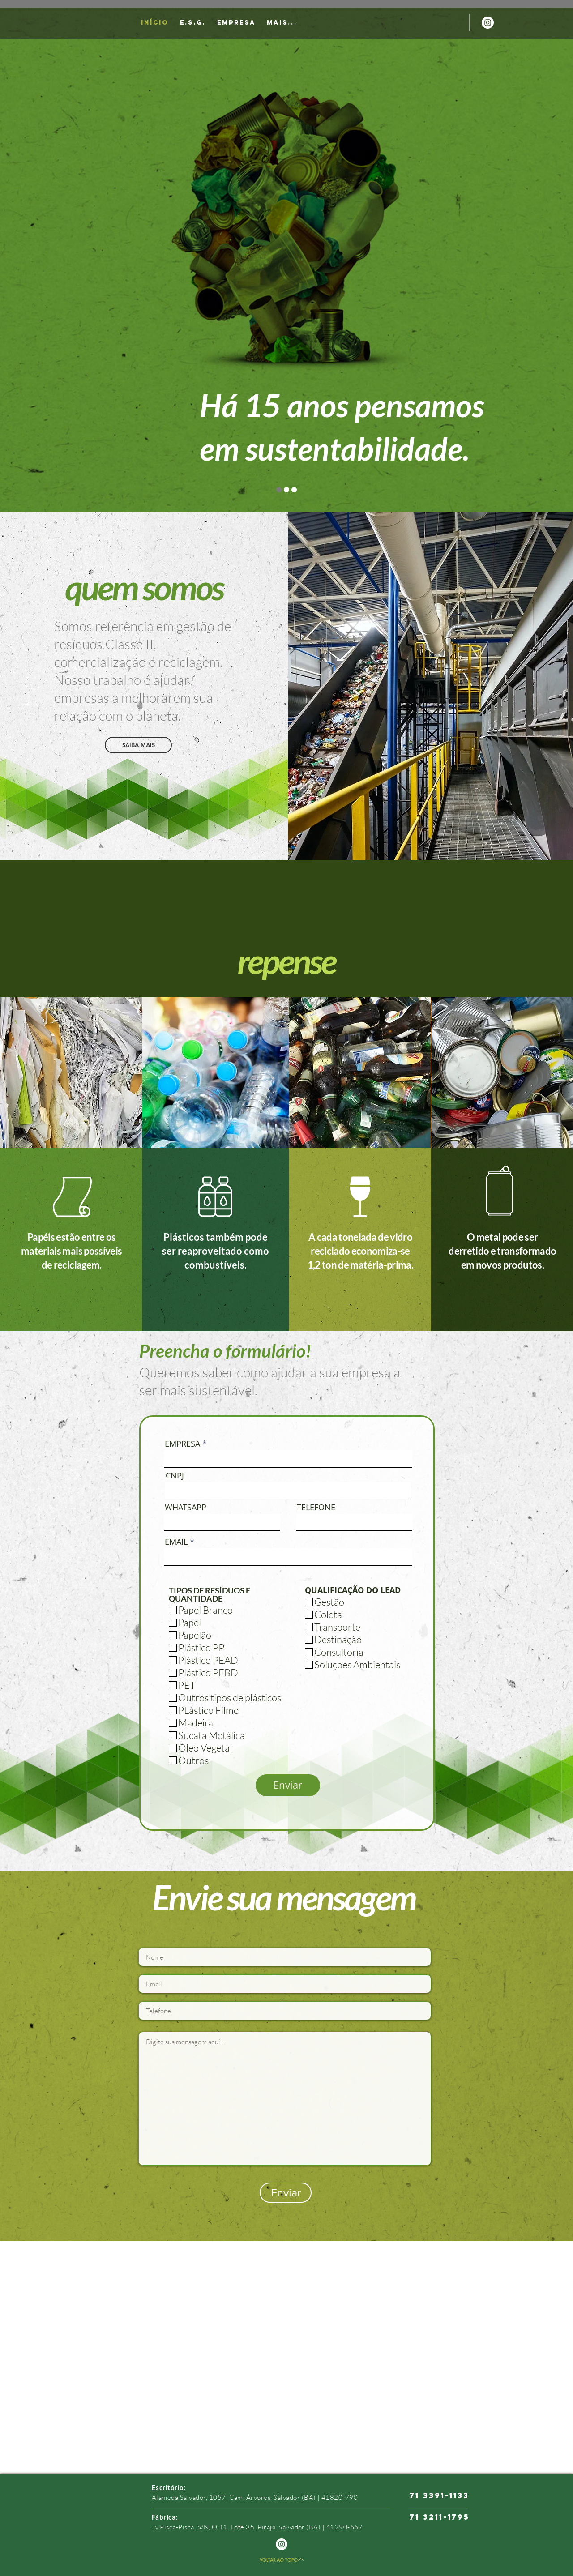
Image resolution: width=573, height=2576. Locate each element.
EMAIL (176, 1542)
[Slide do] (286, 489)
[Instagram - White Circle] (488, 23)
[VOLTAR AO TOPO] (281, 2559)
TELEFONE (316, 1507)
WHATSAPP (185, 1507)
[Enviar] (288, 1785)
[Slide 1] (279, 489)
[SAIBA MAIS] (138, 745)
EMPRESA (182, 1444)
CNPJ (175, 1475)
